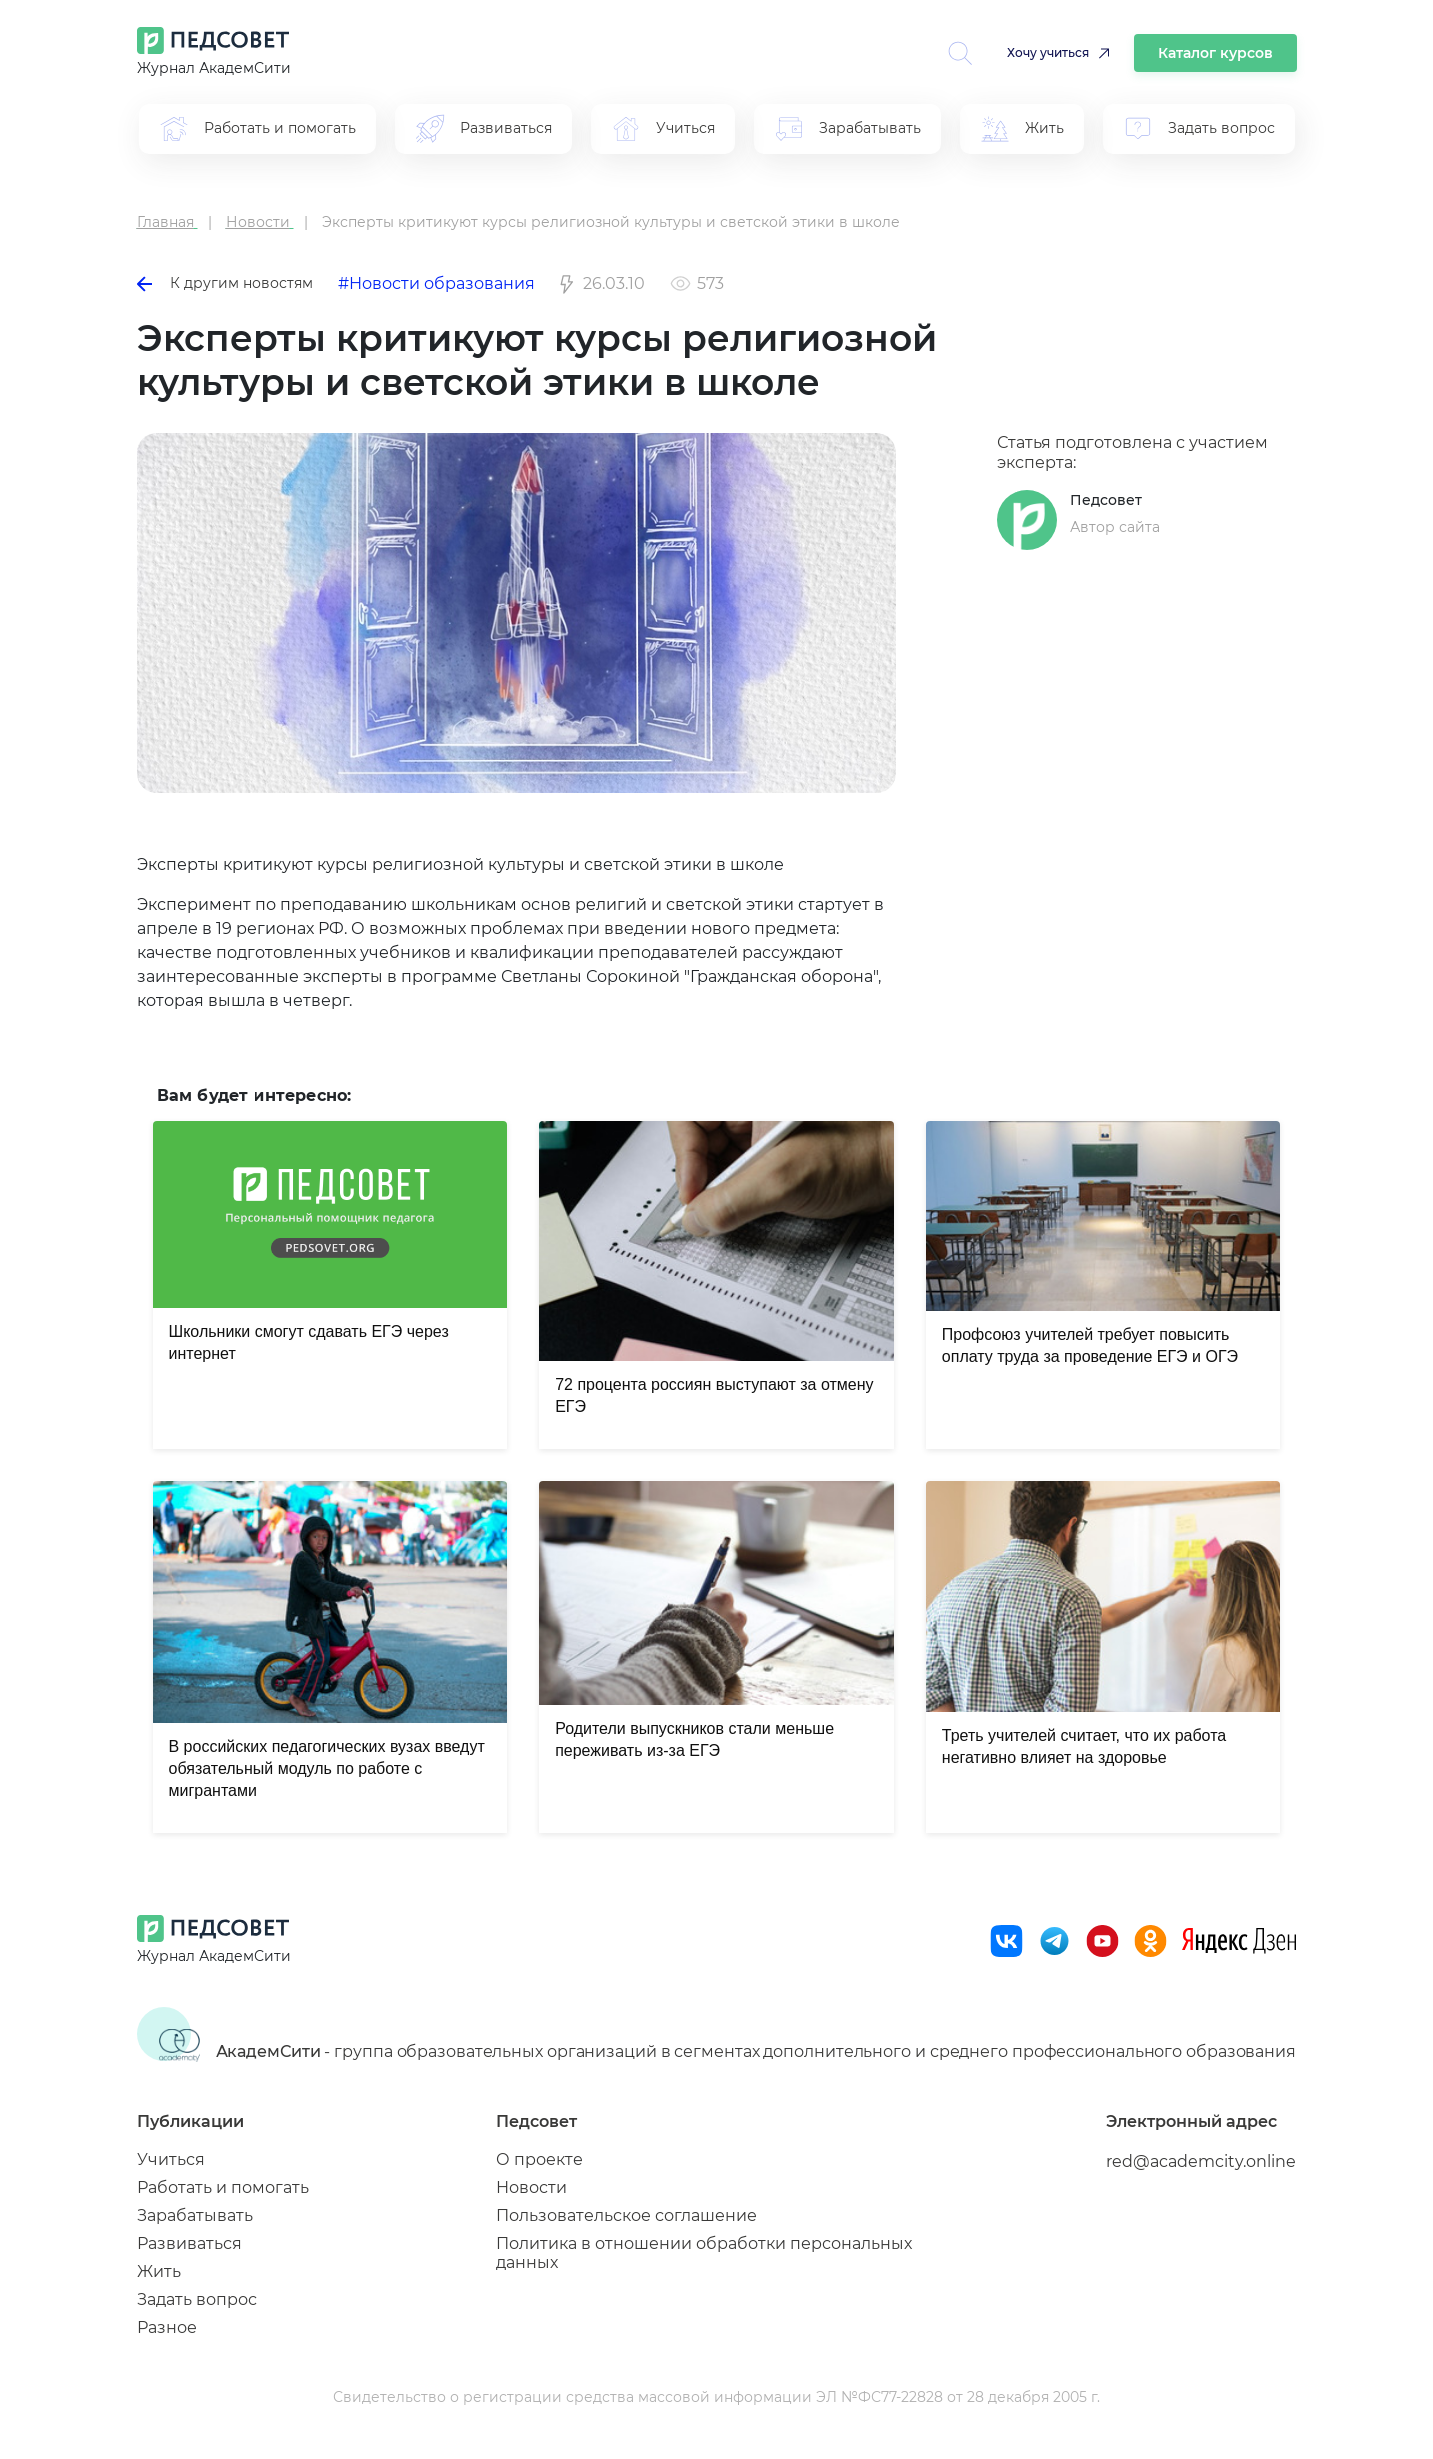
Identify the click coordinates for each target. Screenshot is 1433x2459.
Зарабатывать (195, 2215)
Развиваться (189, 2243)
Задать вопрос (197, 2299)
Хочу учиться (1048, 52)
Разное (167, 2327)
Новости (531, 2187)
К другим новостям (225, 283)
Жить (159, 2271)
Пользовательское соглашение (626, 2215)
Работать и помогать (223, 2187)
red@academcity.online (1201, 2161)
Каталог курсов (1215, 53)
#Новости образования (436, 283)
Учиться (171, 2159)
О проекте (539, 2159)
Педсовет (1106, 500)
